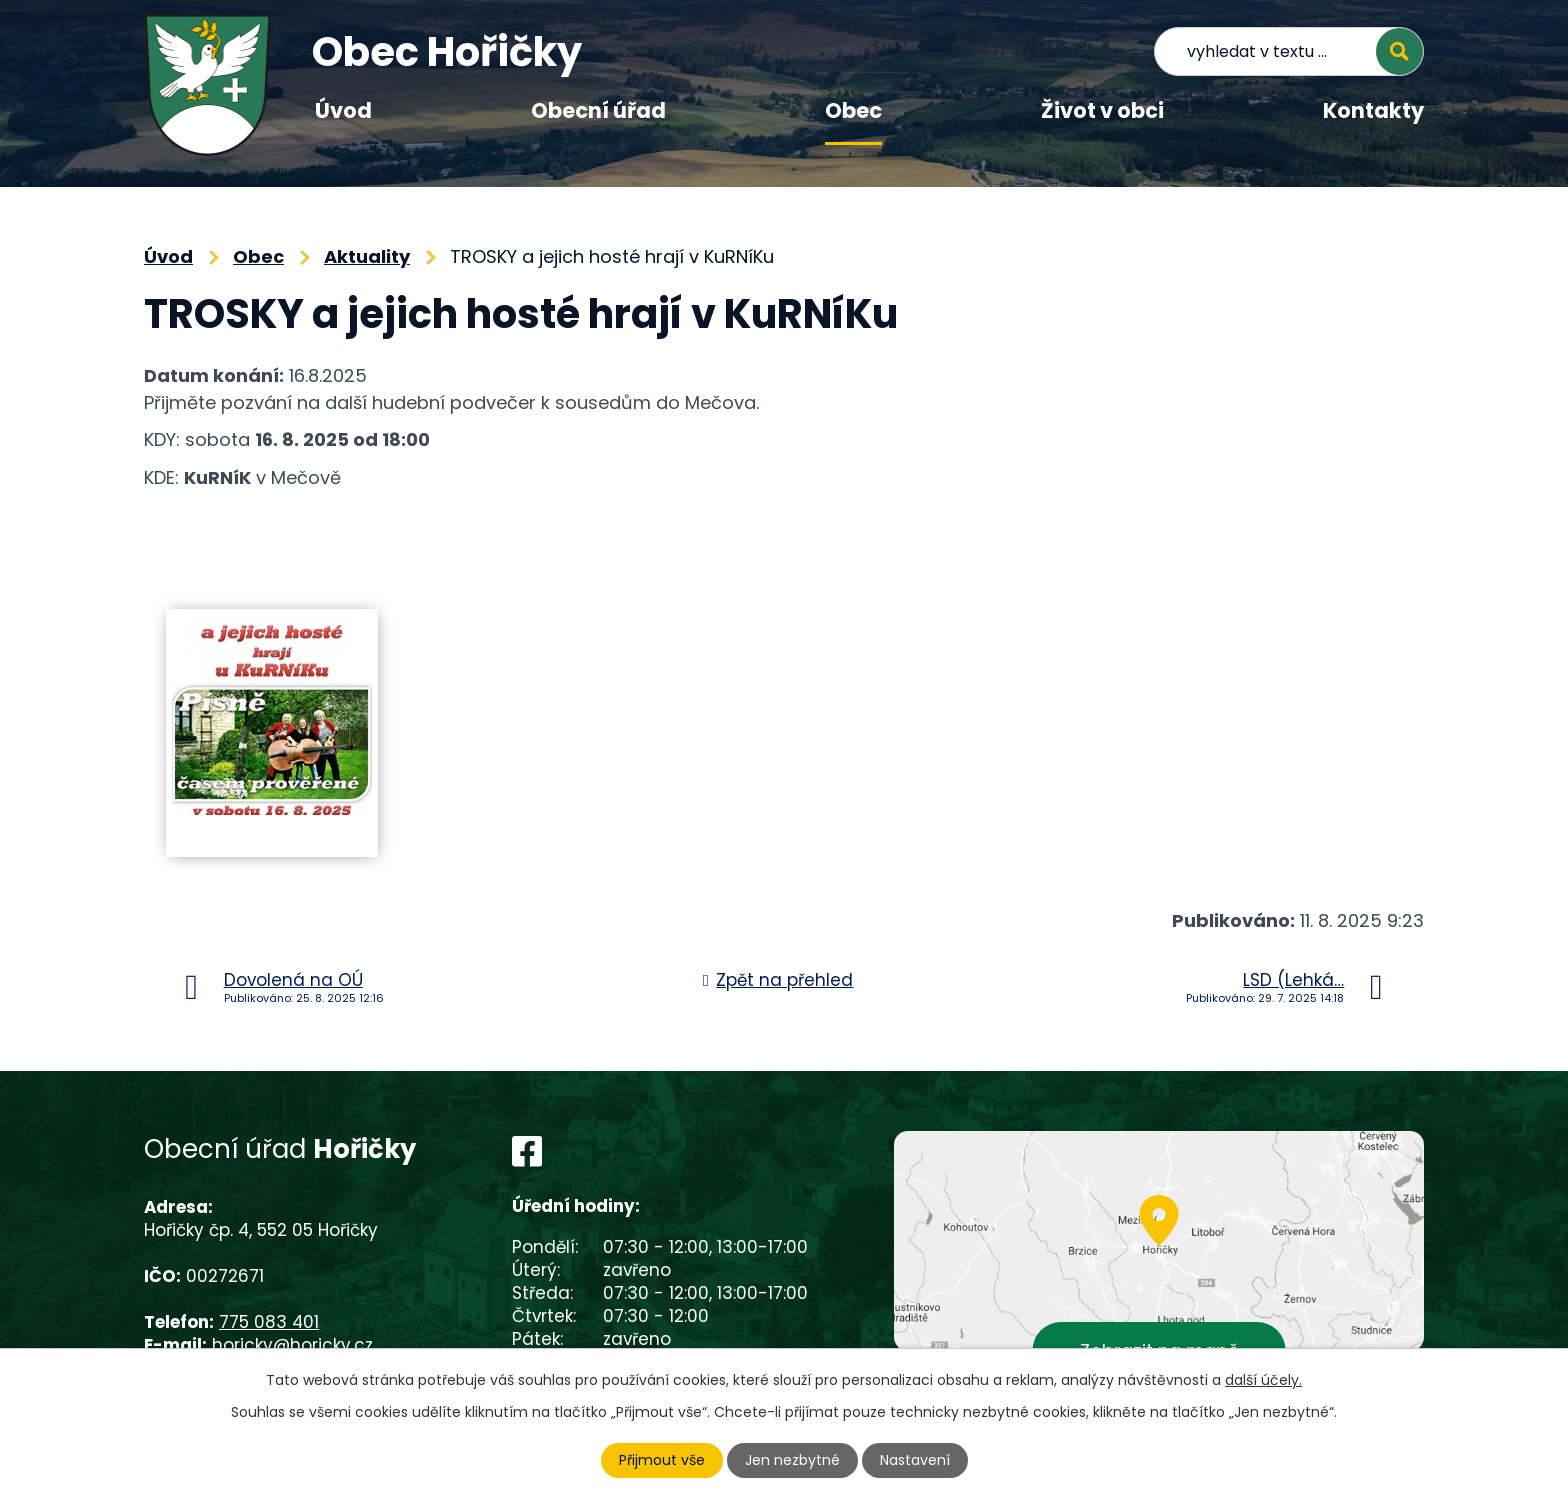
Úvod (343, 110)
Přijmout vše (662, 1460)
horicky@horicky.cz (292, 1345)
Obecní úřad (598, 110)
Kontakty (1373, 110)
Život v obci (1102, 110)
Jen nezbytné (792, 1460)
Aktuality (367, 256)
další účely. (1263, 1380)
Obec (853, 110)
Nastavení (915, 1460)
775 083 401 (269, 1322)
